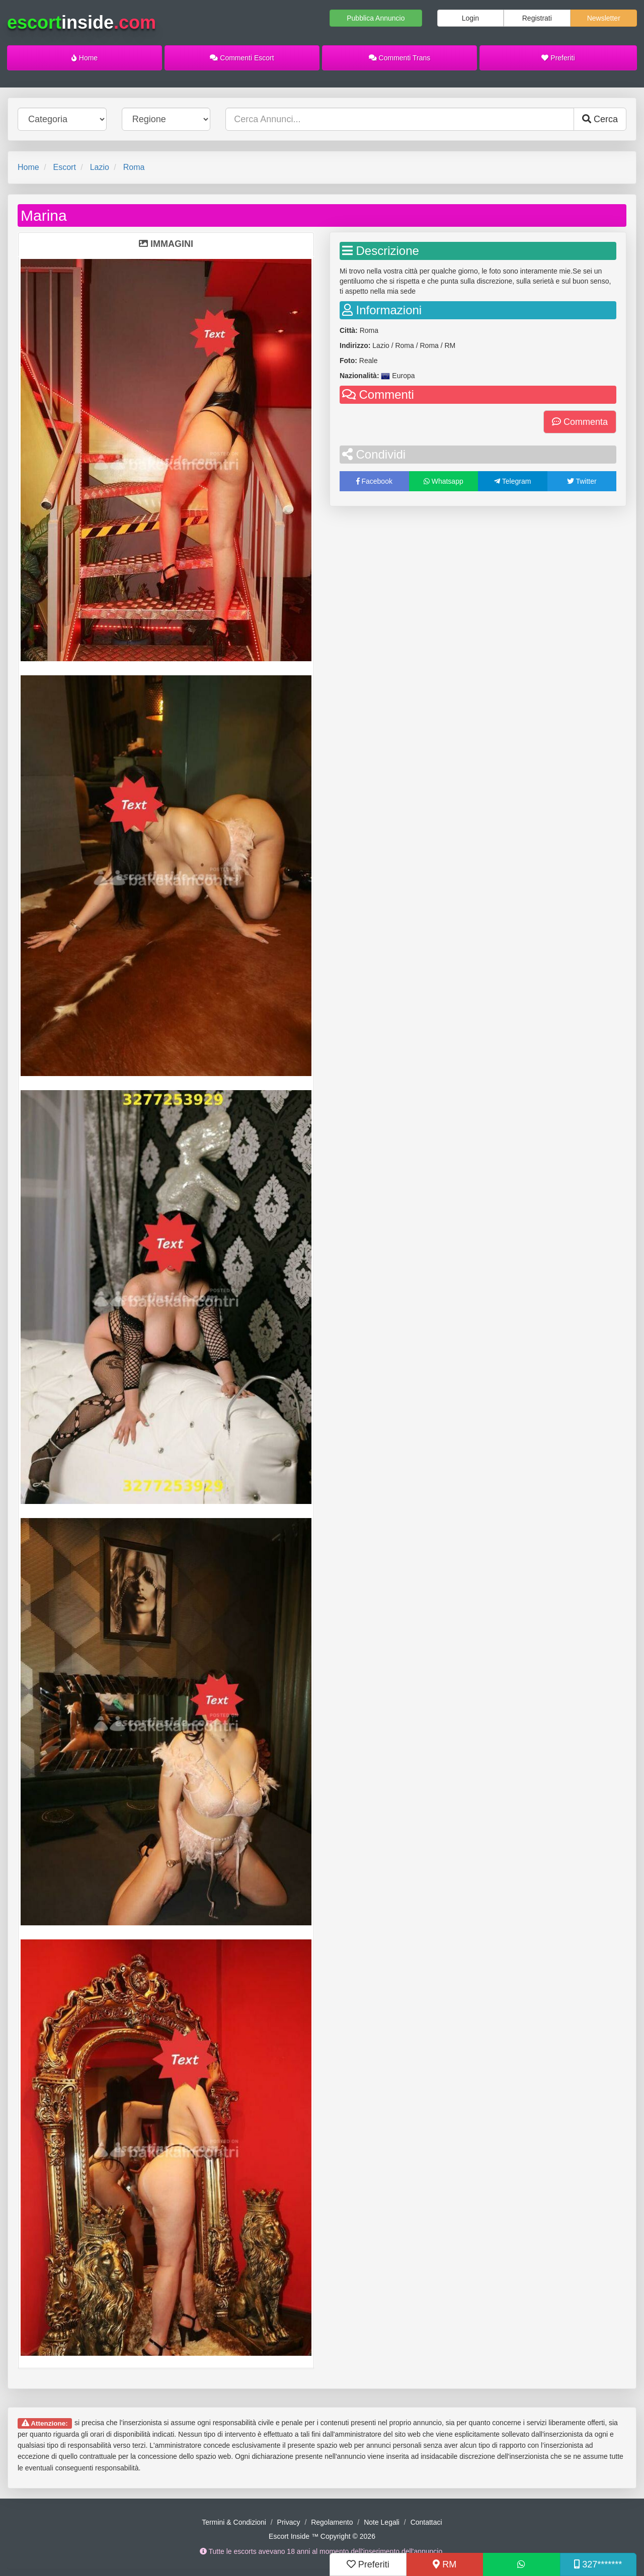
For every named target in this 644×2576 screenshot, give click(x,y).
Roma (134, 167)
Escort (64, 167)
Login (470, 18)
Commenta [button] (580, 422)
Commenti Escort (242, 58)
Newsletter (603, 18)
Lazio (99, 167)
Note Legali (381, 2522)
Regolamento (332, 2522)
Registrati (537, 18)
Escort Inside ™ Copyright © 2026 (322, 2536)
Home (84, 58)
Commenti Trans (400, 58)
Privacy (288, 2522)
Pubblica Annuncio (376, 18)
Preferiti (558, 58)
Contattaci (426, 2522)
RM (444, 2564)
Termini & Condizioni (234, 2522)
